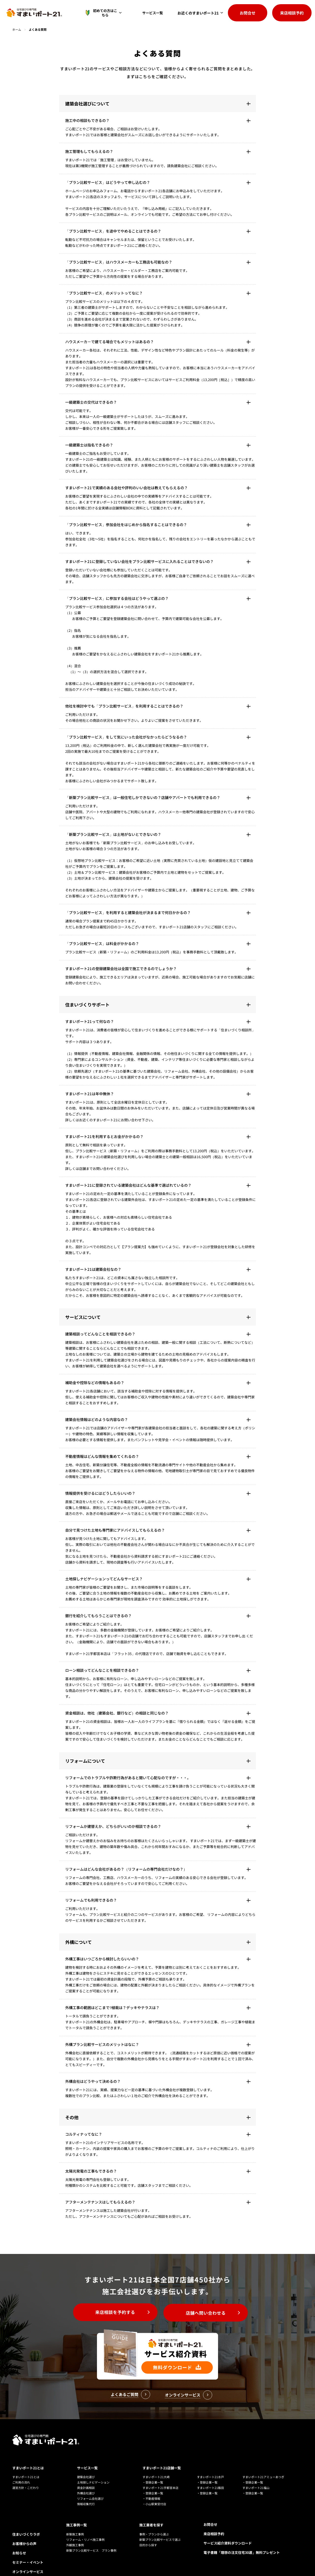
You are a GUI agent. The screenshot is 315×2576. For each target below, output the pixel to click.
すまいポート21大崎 (156, 2465)
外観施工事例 (75, 2533)
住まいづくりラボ (26, 2522)
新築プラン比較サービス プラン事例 (91, 2538)
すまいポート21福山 (255, 2476)
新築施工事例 (75, 2522)
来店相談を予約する (113, 2313)
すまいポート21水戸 (210, 2465)
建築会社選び (86, 2465)
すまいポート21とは (28, 2456)
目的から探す (148, 2533)
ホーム (16, 29)
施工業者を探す (151, 2513)
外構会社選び (86, 2482)
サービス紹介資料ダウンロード (228, 2531)
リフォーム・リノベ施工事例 (85, 2527)
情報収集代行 (86, 2492)
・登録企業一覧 (152, 2471)
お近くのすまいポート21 (198, 13)
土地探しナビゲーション (93, 2471)
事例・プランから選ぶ (154, 2522)
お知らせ (19, 2541)
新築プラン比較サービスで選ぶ (160, 2527)
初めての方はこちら (104, 12)
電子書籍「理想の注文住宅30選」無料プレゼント (242, 2541)
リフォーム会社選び (90, 2487)
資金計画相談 (86, 2476)
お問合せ (247, 13)
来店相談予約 (292, 13)
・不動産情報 (151, 2487)
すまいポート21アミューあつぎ (263, 2465)
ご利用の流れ (21, 2471)
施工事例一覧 (76, 2513)
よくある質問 (22, 2569)
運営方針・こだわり (25, 2476)
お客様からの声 (24, 2532)
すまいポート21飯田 (210, 2476)
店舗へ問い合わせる (208, 2313)
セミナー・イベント (27, 2550)
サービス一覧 (154, 13)
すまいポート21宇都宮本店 (160, 2476)
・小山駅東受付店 (154, 2492)
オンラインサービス (27, 2560)
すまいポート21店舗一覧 (161, 2456)
